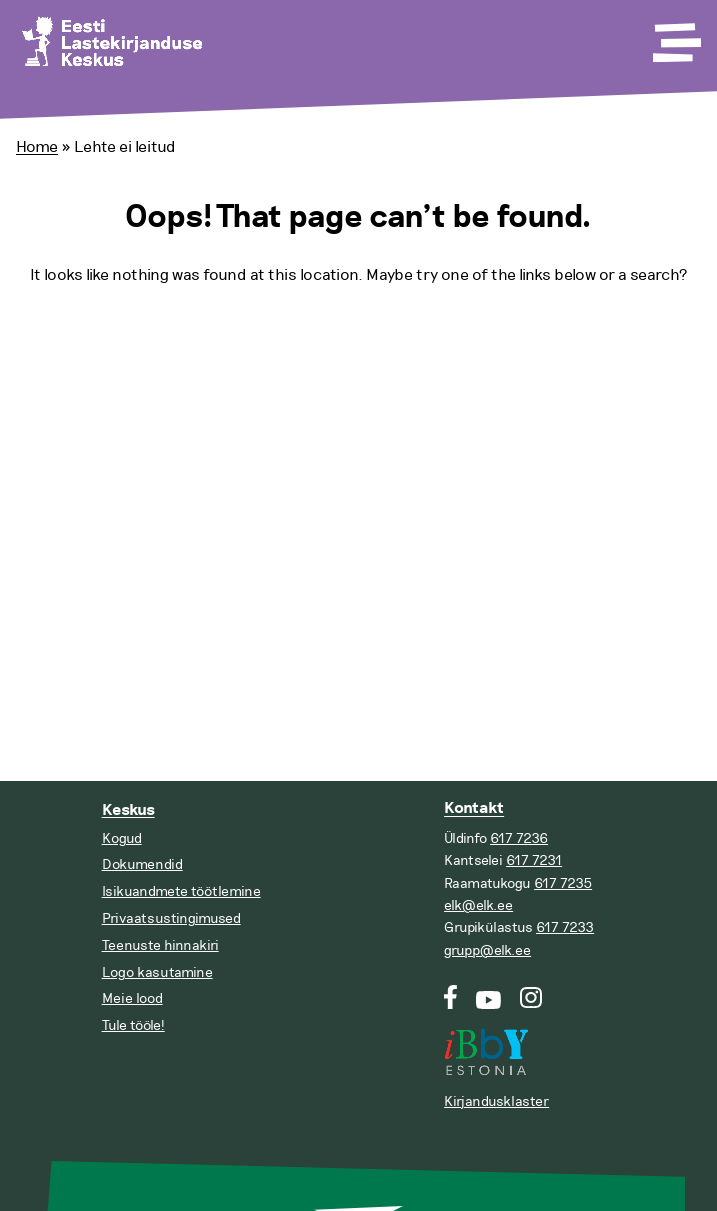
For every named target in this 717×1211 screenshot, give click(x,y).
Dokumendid (142, 864)
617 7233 (565, 927)
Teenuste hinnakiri (160, 945)
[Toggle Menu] (675, 36)
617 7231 (534, 860)
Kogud (122, 838)
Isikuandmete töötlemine (181, 891)
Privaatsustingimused (171, 918)
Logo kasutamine (157, 972)
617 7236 (519, 838)
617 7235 (563, 883)
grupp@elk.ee (487, 950)
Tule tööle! (133, 1025)
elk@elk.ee (478, 905)
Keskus (128, 810)
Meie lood (132, 998)
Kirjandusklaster (496, 1101)
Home (37, 147)
